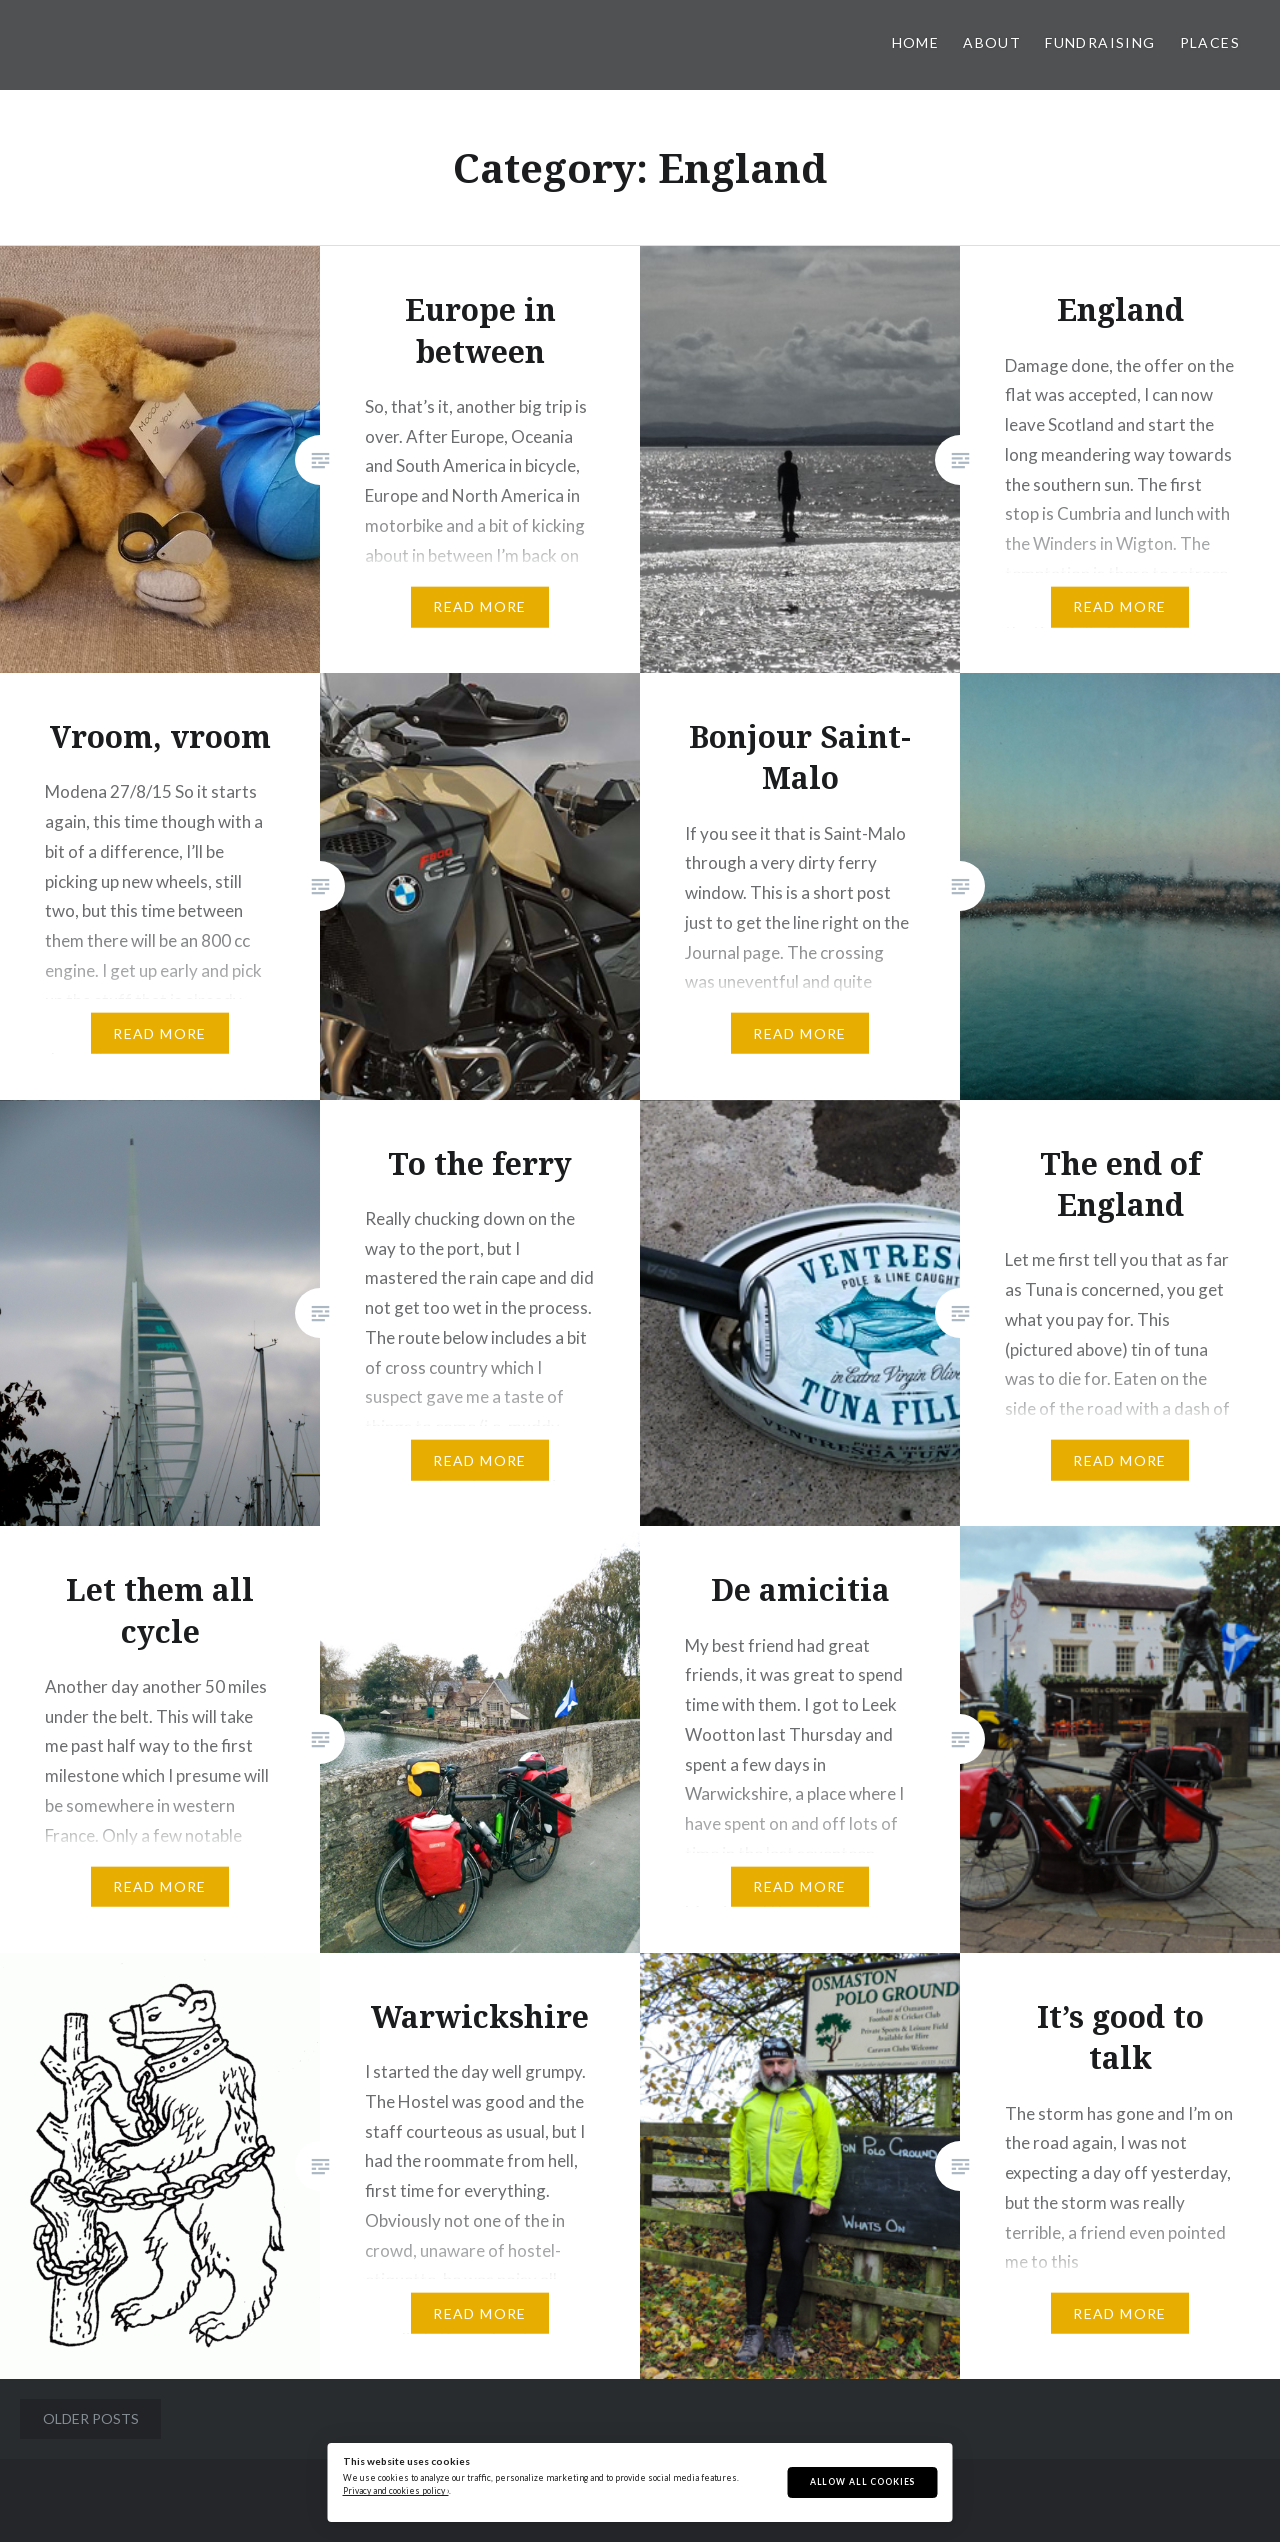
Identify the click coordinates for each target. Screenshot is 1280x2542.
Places (1210, 42)
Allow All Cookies (862, 2482)
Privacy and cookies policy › (396, 2491)
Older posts (91, 2418)
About (992, 42)
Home (916, 42)
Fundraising (1100, 42)
